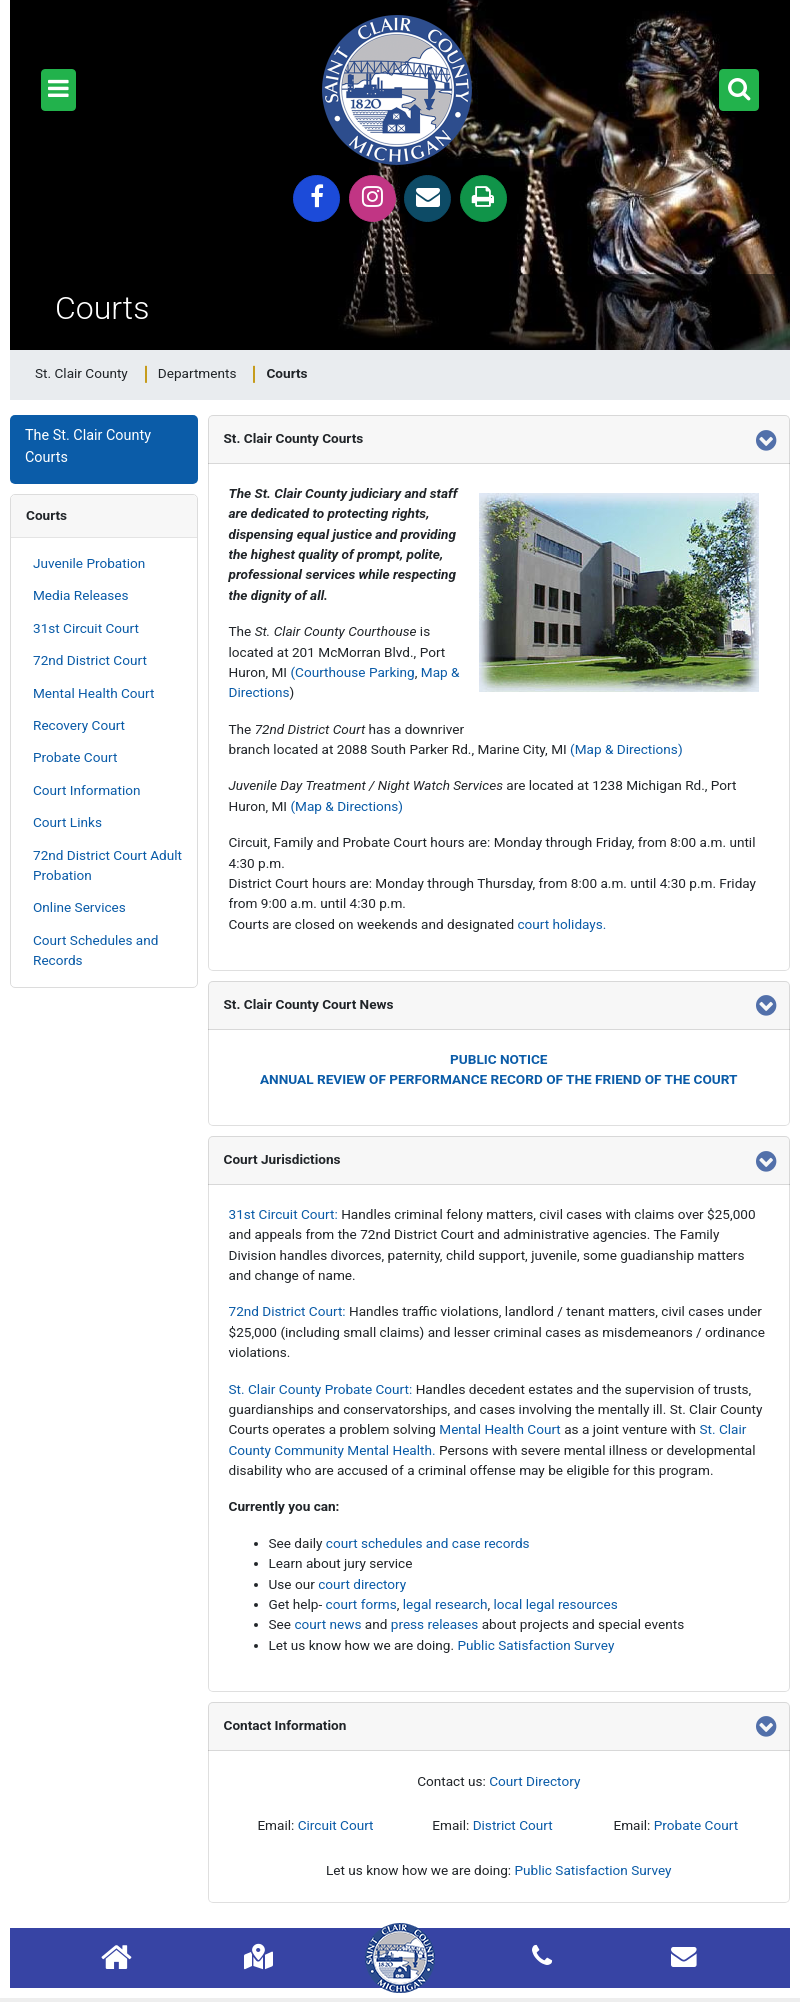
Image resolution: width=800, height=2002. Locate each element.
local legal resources (555, 1604)
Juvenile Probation (89, 563)
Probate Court (75, 757)
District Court (513, 1825)
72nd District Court (90, 660)
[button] (58, 90)
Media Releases (81, 595)
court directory (362, 1584)
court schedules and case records (428, 1543)
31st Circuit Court (86, 628)
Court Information (86, 790)
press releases (435, 1624)
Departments (197, 373)
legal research (445, 1604)
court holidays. (561, 924)
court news (327, 1624)
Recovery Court (79, 725)
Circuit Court (336, 1825)
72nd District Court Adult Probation (107, 865)
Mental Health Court (94, 693)
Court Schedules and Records (95, 950)
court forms (361, 1604)
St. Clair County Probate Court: (321, 1389)
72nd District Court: (287, 1311)
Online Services (79, 907)
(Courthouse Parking (352, 672)
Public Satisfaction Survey (535, 1645)
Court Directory (534, 1781)
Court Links (67, 822)
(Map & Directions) (626, 749)
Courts (46, 515)
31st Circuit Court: (283, 1214)
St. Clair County (81, 373)
